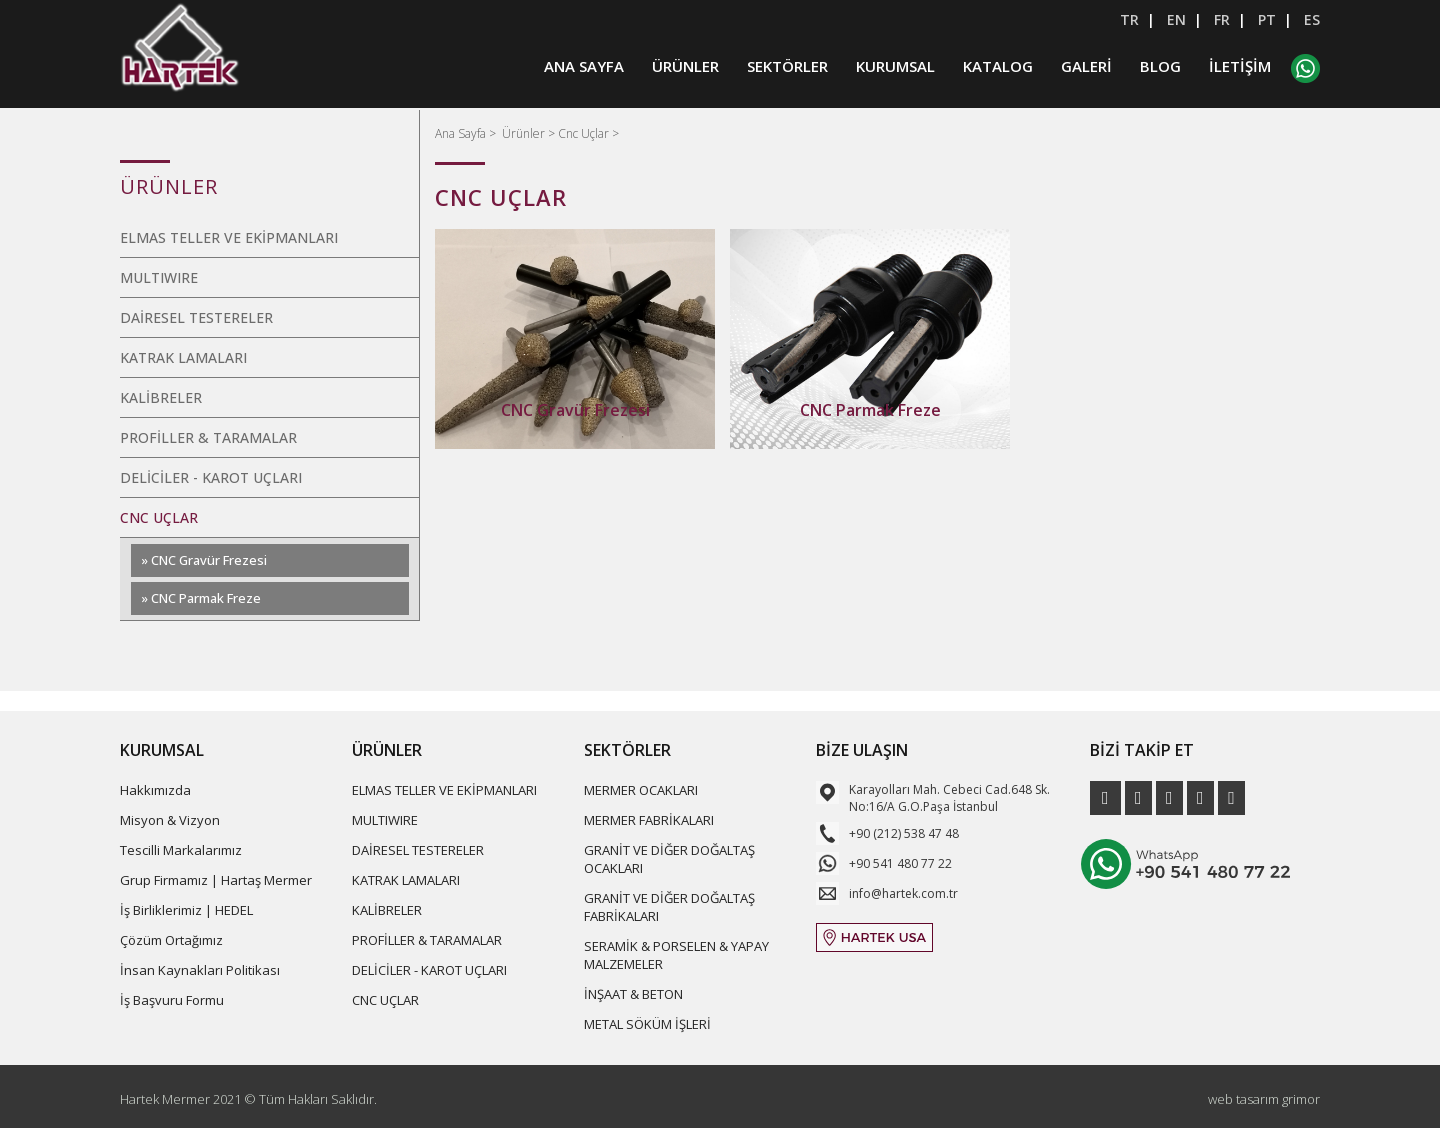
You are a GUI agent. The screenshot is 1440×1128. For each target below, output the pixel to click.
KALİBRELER (161, 397)
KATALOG (998, 67)
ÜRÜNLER (685, 67)
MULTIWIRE (159, 277)
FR (1222, 19)
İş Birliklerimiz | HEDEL (186, 910)
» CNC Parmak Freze (201, 598)
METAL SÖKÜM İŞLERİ (647, 1024)
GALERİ (1086, 67)
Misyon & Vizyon (170, 820)
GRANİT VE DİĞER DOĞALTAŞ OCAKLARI (669, 859)
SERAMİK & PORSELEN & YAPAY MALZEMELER (676, 955)
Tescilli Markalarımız (181, 850)
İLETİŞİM (1240, 67)
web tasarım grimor (1264, 1099)
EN (1176, 19)
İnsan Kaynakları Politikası (200, 970)
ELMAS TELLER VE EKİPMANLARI (229, 237)
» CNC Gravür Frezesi (204, 560)
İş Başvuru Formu (172, 1000)
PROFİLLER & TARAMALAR (208, 437)
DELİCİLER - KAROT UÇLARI (211, 477)
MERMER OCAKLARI (641, 790)
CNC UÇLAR (159, 517)
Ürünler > (530, 133)
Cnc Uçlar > (588, 133)
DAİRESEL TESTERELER (196, 317)
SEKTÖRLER (787, 67)
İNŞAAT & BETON (633, 994)
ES (1312, 19)
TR (1129, 19)
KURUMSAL (895, 67)
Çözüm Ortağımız (171, 940)
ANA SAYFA (584, 67)
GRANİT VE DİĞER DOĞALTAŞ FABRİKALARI (669, 907)
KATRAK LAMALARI (183, 357)
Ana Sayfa (462, 133)
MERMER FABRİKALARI (649, 820)
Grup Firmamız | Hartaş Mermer (216, 880)
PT (1267, 19)
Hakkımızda (155, 790)
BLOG (1160, 67)
